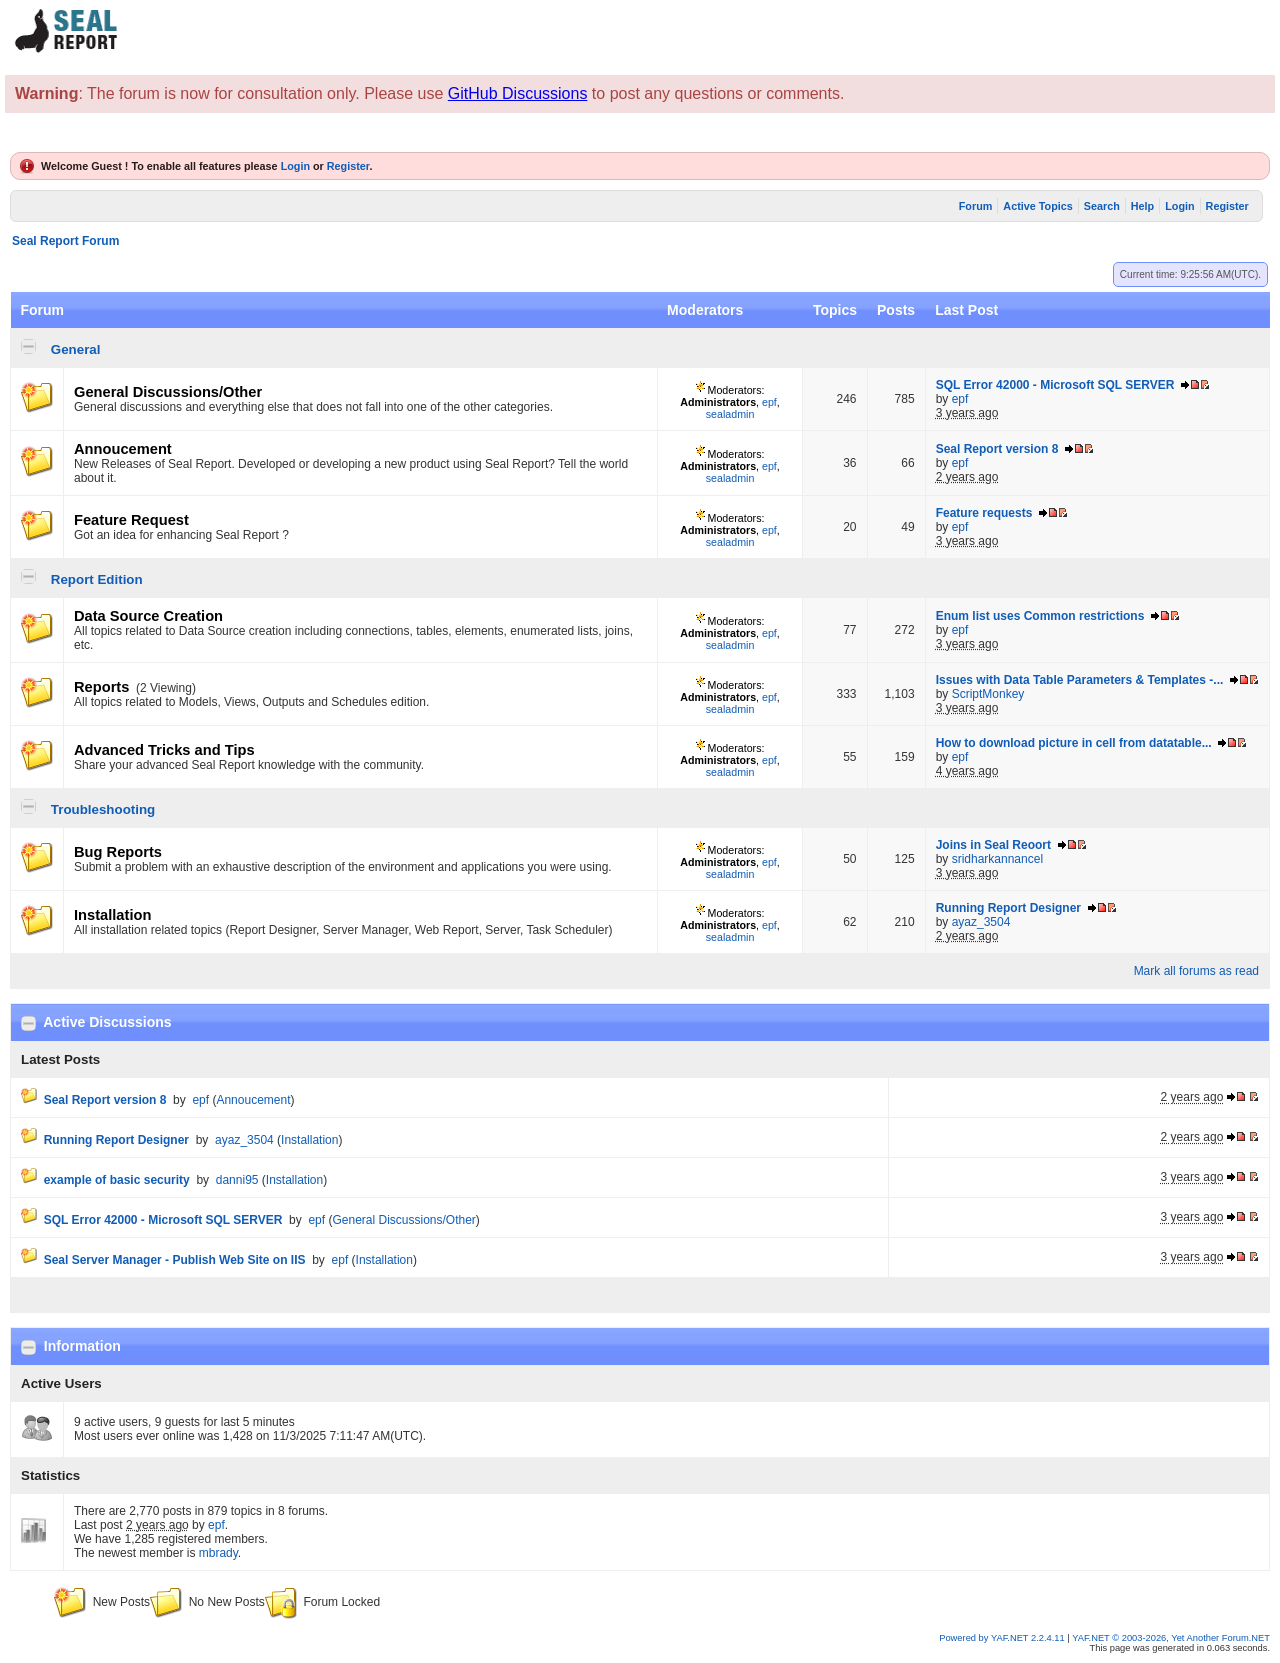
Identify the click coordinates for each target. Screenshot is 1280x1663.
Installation (112, 915)
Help (1142, 206)
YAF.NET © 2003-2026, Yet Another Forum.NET (1171, 1638)
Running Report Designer (1008, 908)
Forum (976, 206)
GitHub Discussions (518, 93)
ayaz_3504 (981, 922)
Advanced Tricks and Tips (164, 750)
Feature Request (131, 520)
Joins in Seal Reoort (993, 845)
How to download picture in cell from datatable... (1074, 743)
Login (295, 166)
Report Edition (97, 579)
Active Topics (1037, 206)
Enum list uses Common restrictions (1040, 616)
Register (348, 166)
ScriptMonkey (988, 694)
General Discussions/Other (168, 392)
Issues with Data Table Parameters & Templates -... (1080, 680)
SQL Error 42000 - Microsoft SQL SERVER (1055, 385)
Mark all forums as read (1196, 971)
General (76, 349)
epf (769, 402)
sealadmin (730, 414)
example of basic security (117, 1180)
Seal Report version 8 (997, 449)
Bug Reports (118, 852)
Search (1102, 206)
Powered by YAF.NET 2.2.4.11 (1003, 1638)
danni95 (237, 1180)
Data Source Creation (148, 616)
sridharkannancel (997, 859)
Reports (101, 687)
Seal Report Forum (65, 241)
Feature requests (984, 513)
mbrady (218, 1553)
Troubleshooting (103, 809)
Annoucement (123, 449)
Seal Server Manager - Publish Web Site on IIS (175, 1260)
